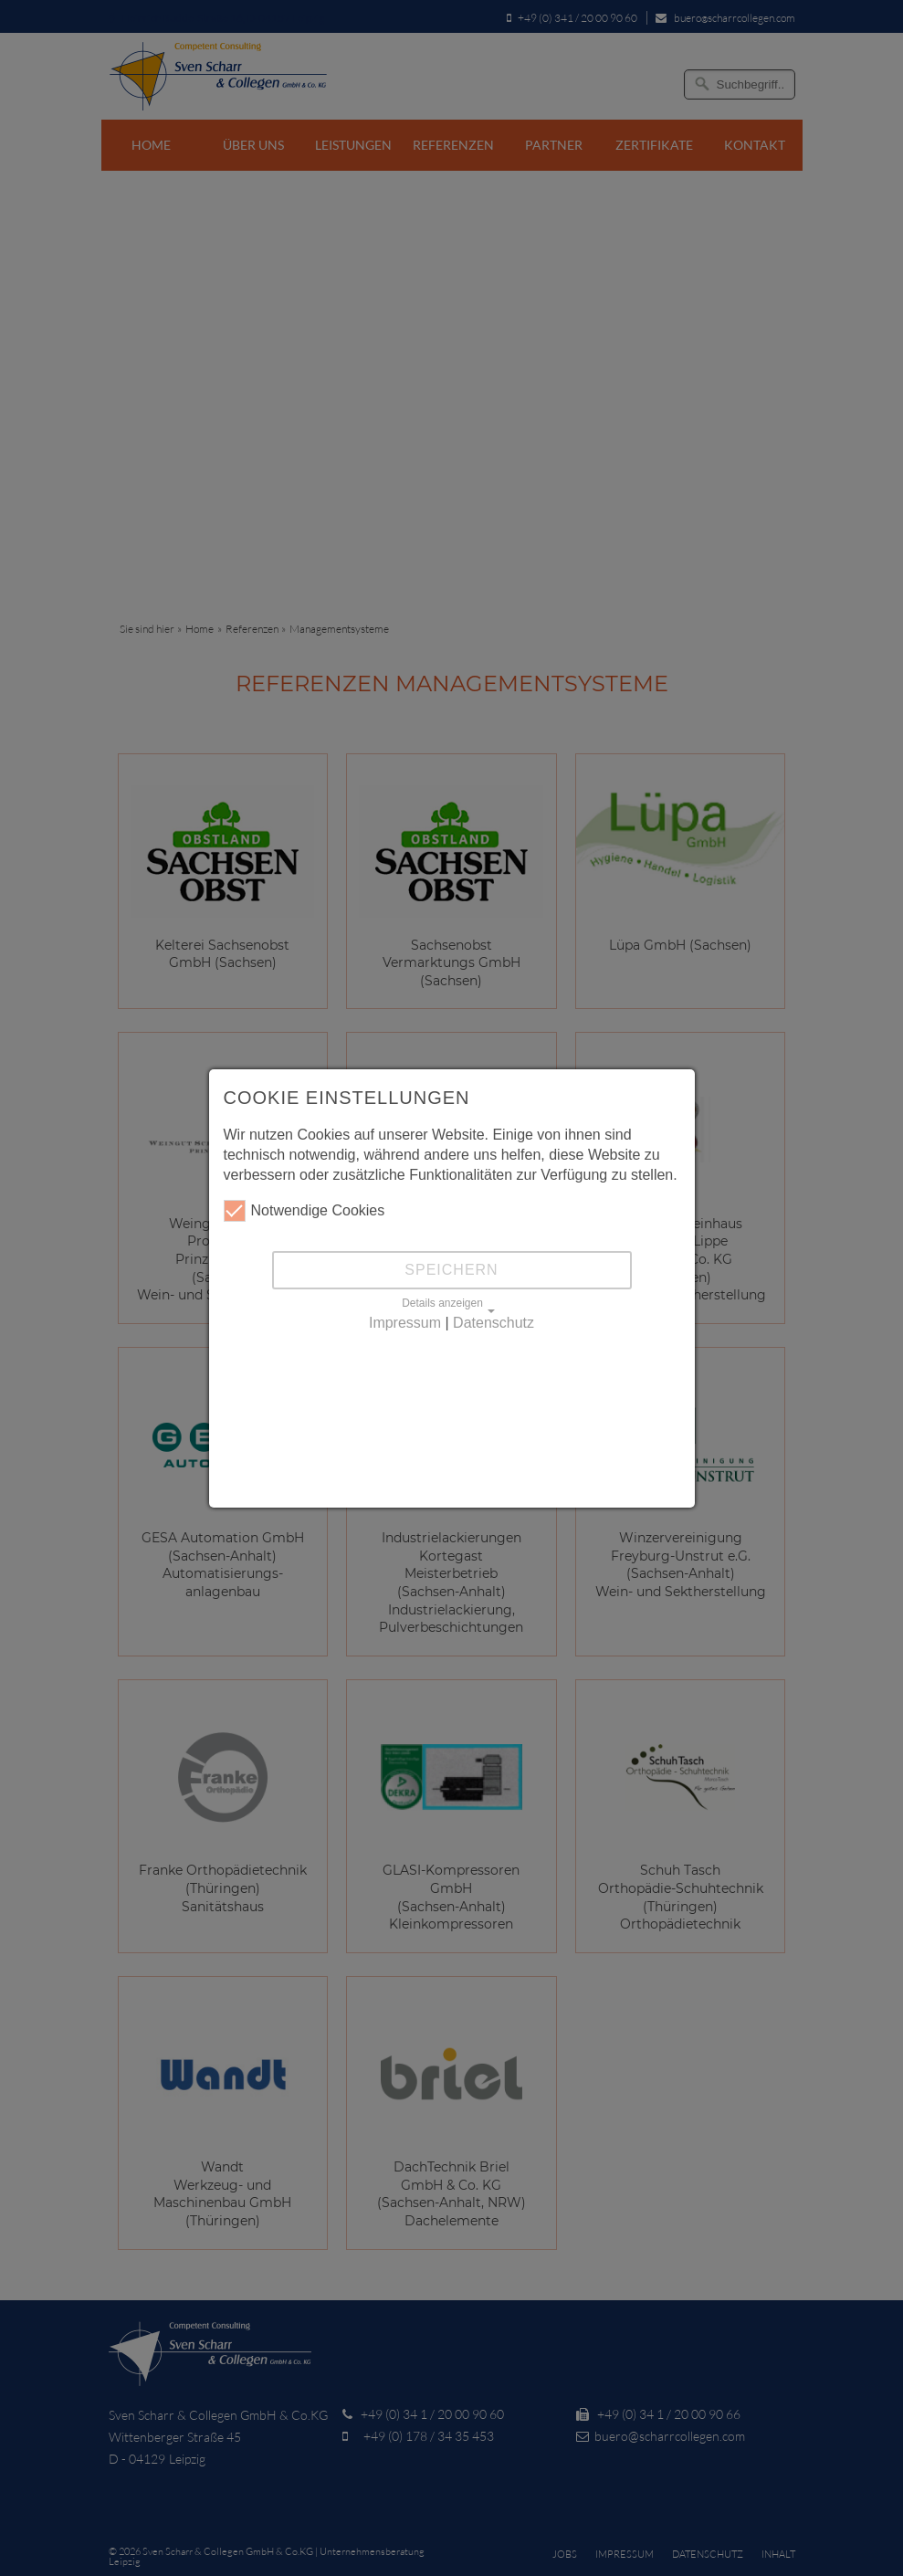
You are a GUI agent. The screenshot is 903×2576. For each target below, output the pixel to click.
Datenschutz (493, 1322)
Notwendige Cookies (304, 1211)
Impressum (405, 1322)
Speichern (451, 1269)
